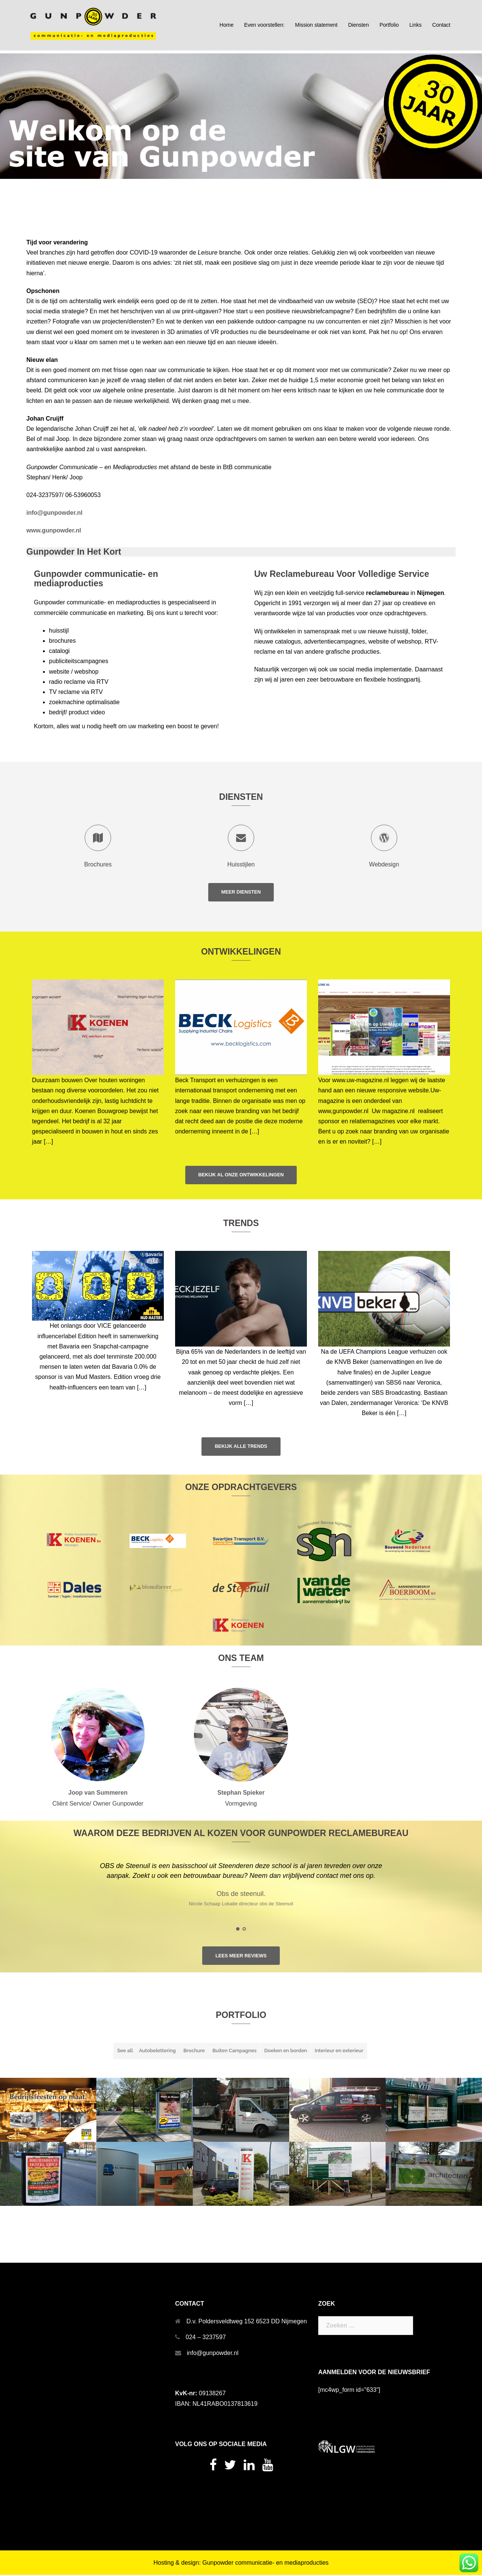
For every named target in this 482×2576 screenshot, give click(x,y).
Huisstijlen (241, 864)
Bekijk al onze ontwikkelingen (240, 1175)
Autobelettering (157, 2052)
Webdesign (384, 864)
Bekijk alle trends (241, 1447)
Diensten (358, 25)
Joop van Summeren (97, 1794)
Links (415, 25)
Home (226, 25)
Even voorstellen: (264, 25)
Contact (441, 25)
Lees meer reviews (241, 1957)
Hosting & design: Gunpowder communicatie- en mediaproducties (240, 2564)
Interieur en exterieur (339, 2052)
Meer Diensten (241, 892)
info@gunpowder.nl (212, 2354)
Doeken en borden (285, 2052)
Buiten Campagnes (234, 2052)
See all (125, 2052)
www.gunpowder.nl (53, 530)
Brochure (194, 2052)
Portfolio (389, 25)
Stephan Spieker (240, 1794)
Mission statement (316, 25)
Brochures (98, 864)
